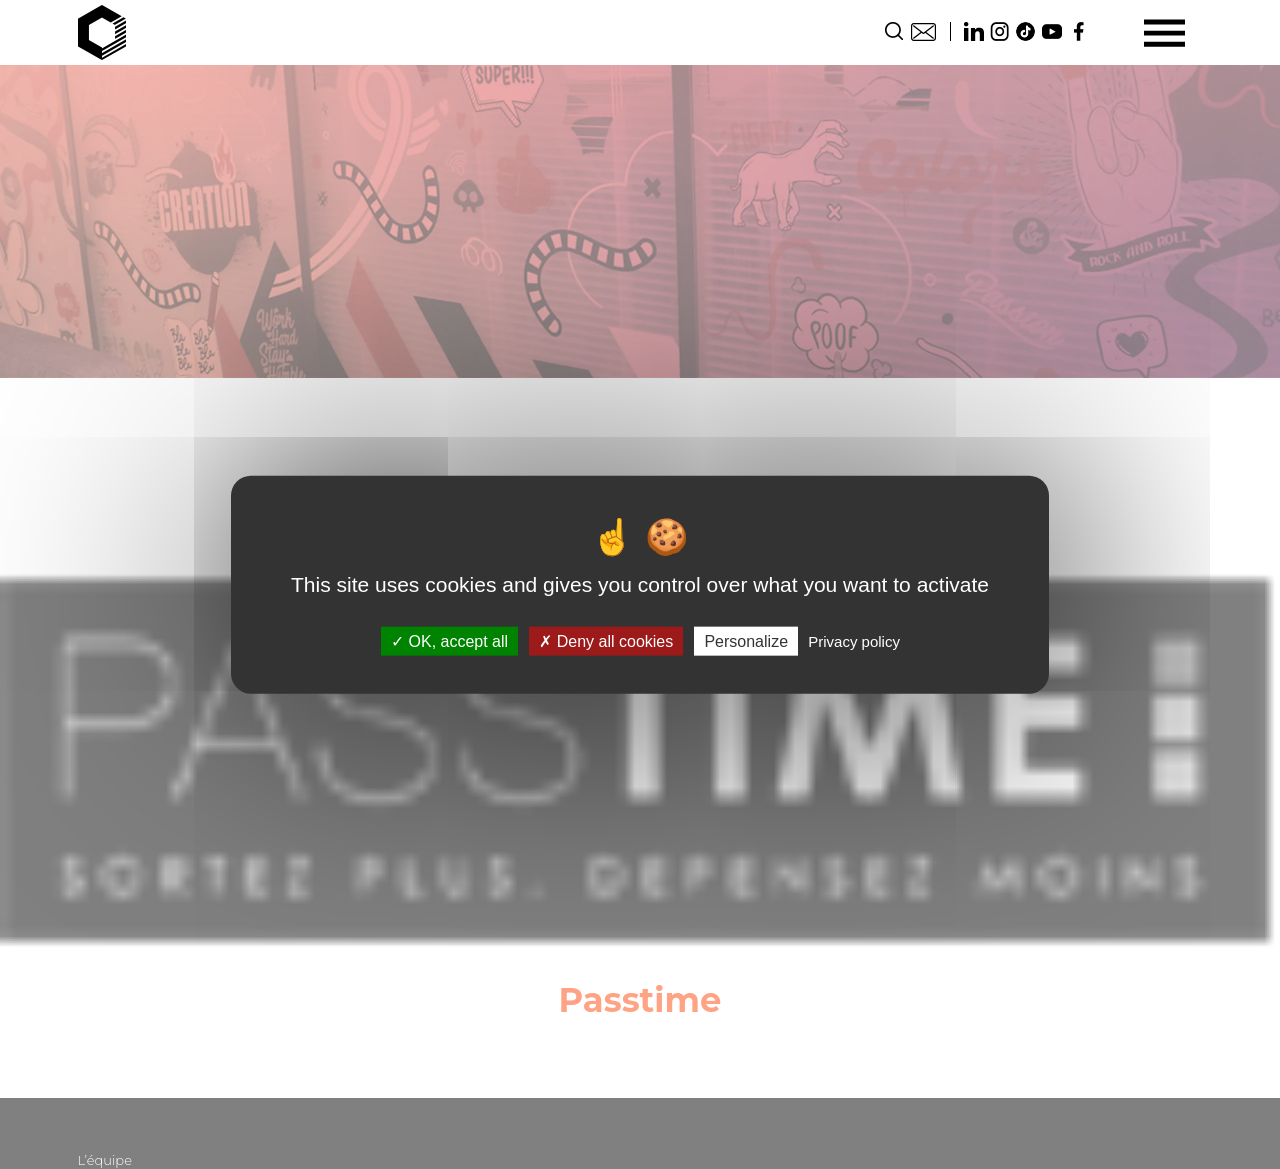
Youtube (1052, 31)
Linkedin (974, 31)
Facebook (1078, 31)
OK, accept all (449, 641)
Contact (923, 31)
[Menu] (1164, 32)
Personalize (746, 641)
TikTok (1026, 31)
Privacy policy (854, 641)
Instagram (1000, 31)
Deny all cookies (606, 641)
